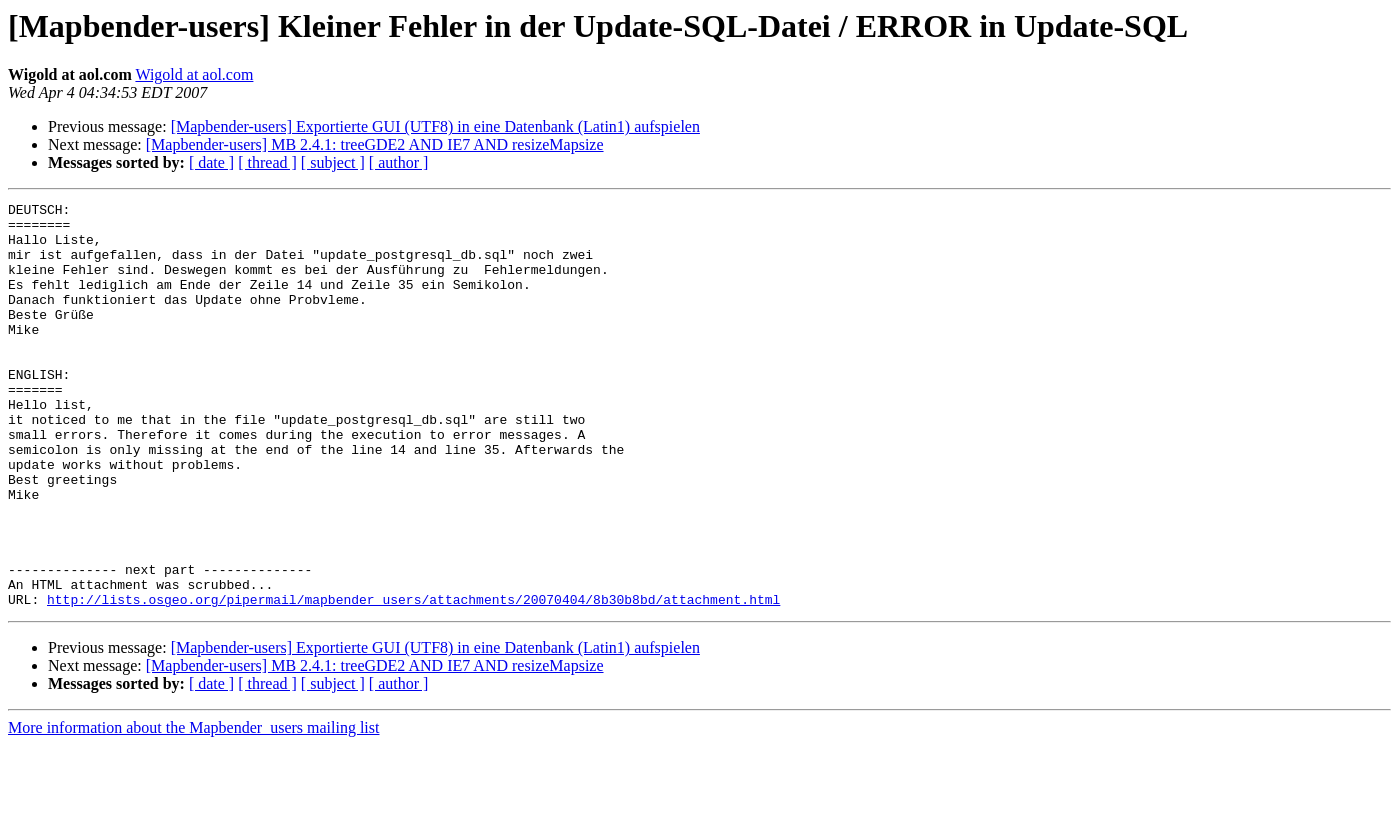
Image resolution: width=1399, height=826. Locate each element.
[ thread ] (267, 162)
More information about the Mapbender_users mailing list (193, 808)
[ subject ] (333, 162)
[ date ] (211, 162)
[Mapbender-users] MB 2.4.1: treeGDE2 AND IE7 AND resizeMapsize (375, 144)
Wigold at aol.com (194, 74)
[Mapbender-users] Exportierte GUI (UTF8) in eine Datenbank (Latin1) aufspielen (435, 126)
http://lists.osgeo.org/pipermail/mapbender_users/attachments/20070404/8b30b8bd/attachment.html (413, 680)
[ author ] (399, 162)
